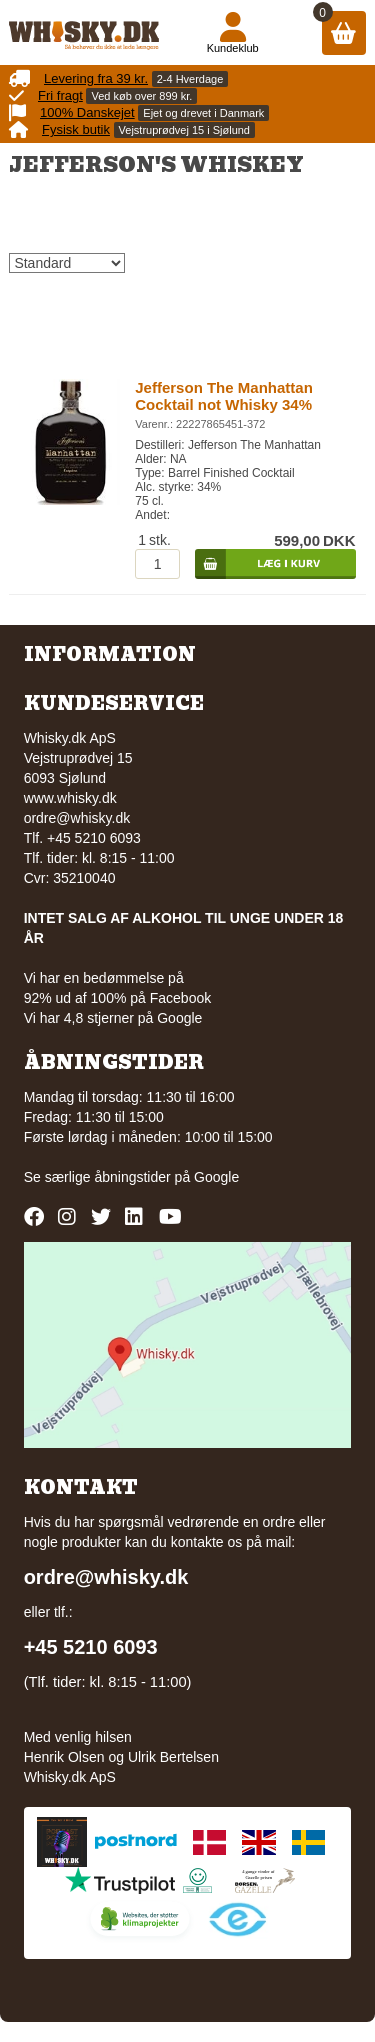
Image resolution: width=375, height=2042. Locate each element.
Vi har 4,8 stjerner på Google (113, 1018)
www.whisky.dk (70, 798)
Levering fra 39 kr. (96, 78)
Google (216, 1177)
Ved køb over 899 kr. (141, 96)
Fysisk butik (76, 129)
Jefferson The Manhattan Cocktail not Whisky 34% (224, 396)
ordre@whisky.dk (77, 818)
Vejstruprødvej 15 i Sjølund (184, 130)
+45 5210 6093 (91, 1647)
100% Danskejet (87, 112)
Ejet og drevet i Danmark (203, 113)
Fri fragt (60, 95)
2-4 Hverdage (190, 79)
